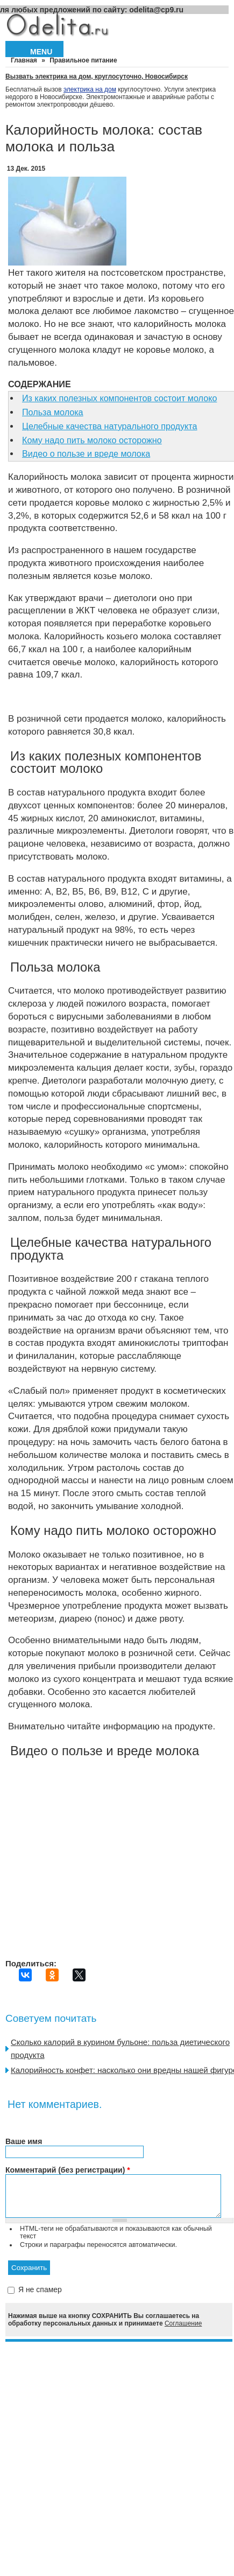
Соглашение (183, 2331)
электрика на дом (89, 89)
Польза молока (52, 412)
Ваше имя (23, 2141)
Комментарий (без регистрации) (67, 2170)
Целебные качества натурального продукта (109, 426)
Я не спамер (40, 2297)
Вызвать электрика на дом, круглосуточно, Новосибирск (96, 76)
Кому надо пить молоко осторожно (92, 440)
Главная (24, 60)
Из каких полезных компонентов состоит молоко (119, 398)
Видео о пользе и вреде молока (86, 453)
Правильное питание (83, 60)
